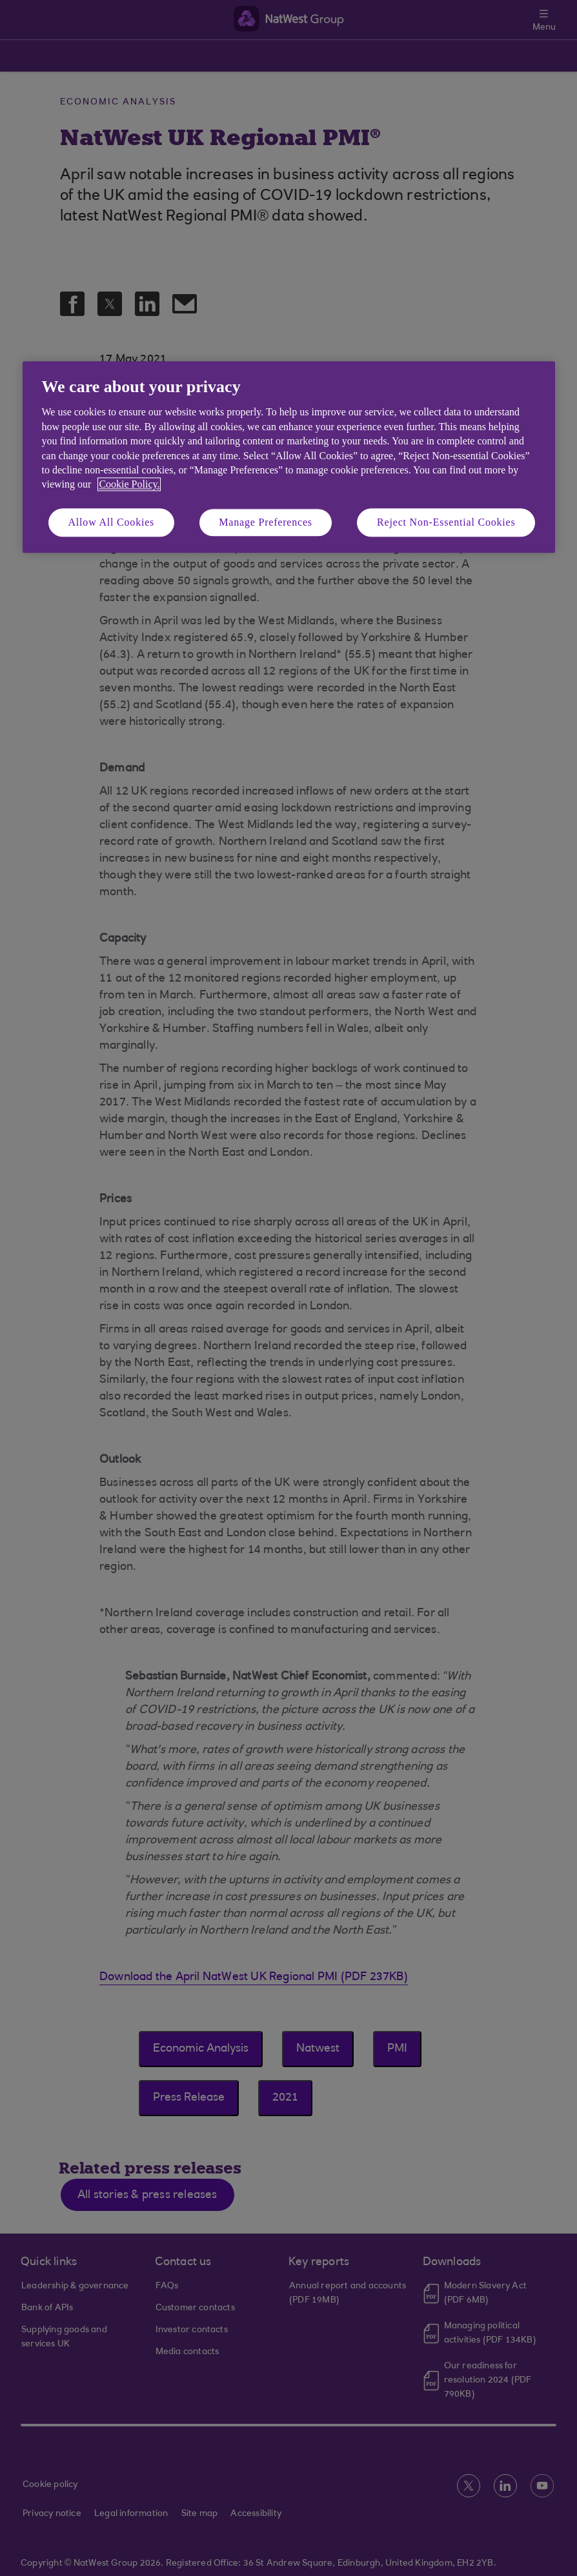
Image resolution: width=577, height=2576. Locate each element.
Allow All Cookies (111, 522)
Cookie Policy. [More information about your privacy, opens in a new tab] (129, 484)
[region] (289, 457)
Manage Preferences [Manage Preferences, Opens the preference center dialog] (265, 522)
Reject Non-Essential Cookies (446, 522)
